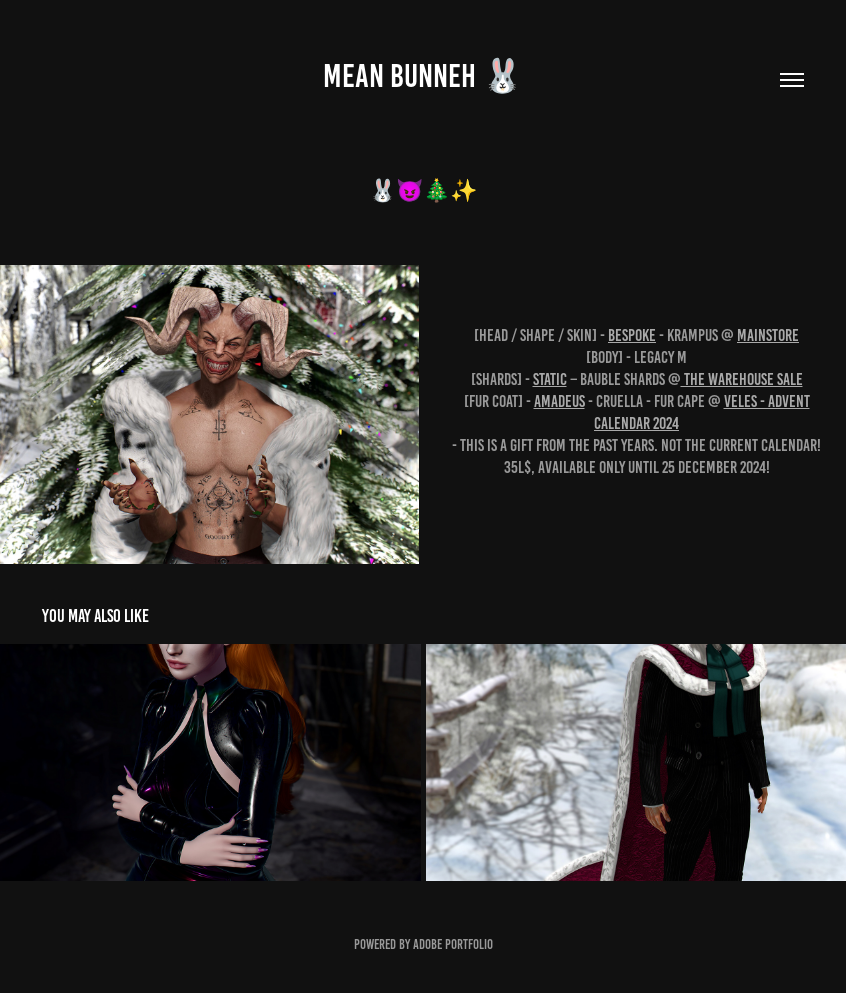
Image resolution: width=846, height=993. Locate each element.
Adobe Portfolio (453, 944)
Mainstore (768, 335)
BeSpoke (632, 335)
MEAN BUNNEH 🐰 (423, 76)
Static (550, 379)
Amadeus (559, 401)
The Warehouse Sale (742, 379)
